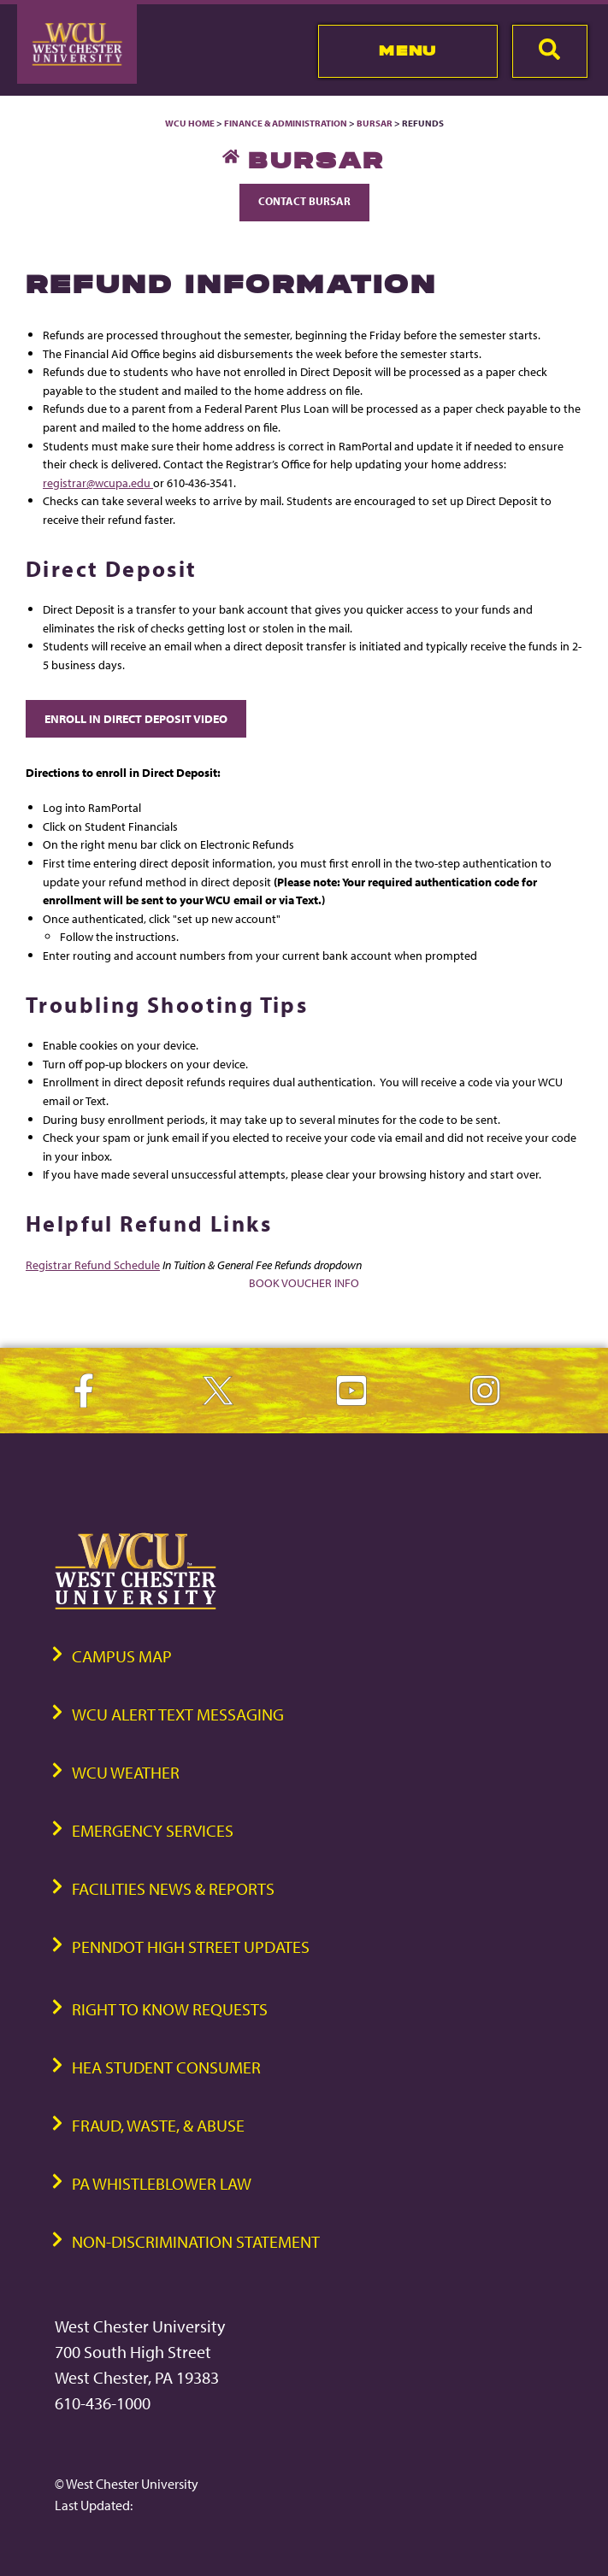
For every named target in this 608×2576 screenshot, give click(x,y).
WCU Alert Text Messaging (178, 1714)
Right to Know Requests (170, 2009)
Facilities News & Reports (173, 1888)
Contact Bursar (304, 201)
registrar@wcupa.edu (98, 482)
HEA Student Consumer (166, 2067)
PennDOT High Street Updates (191, 1946)
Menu (407, 50)
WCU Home (190, 123)
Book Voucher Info (304, 1282)
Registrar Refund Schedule (93, 1264)
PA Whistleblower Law (161, 2183)
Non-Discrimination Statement (196, 2241)
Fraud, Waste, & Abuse (158, 2125)
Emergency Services (152, 1830)
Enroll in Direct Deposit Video (135, 718)
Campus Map (122, 1656)
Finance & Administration (285, 123)
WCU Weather (126, 1772)
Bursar (375, 123)
